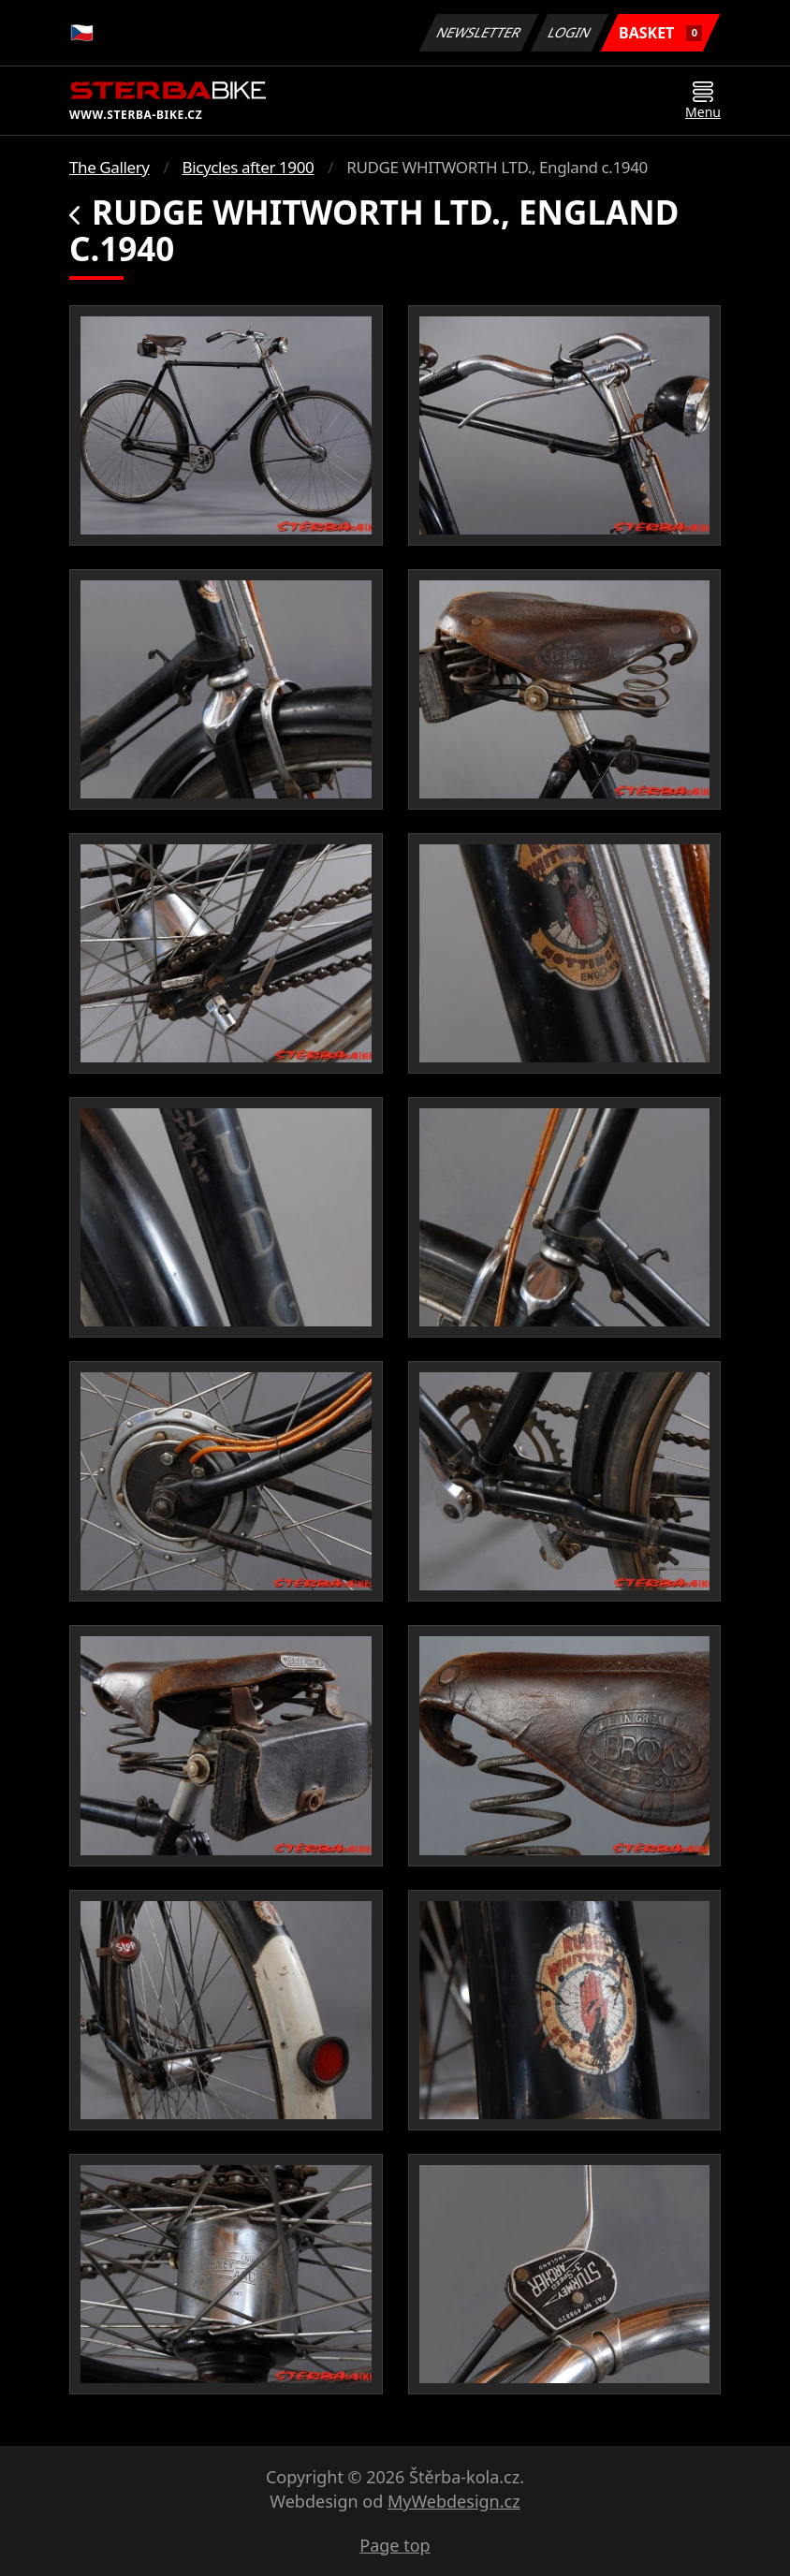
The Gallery (109, 167)
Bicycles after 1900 (249, 167)
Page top (394, 2545)
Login (570, 32)
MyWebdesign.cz (454, 2501)
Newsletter (478, 32)
